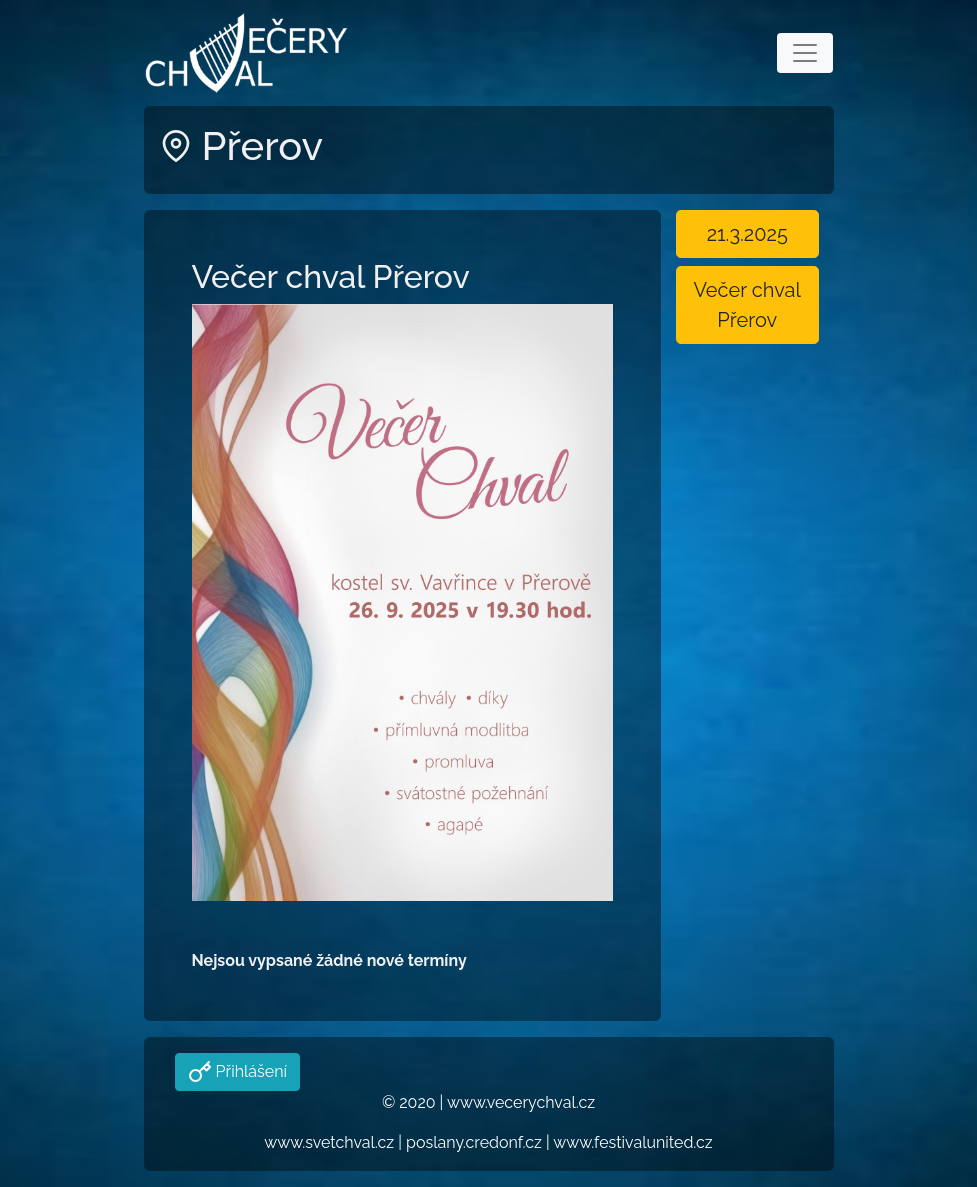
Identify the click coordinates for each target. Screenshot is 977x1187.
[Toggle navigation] (805, 53)
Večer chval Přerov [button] (747, 305)
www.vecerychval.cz (521, 1102)
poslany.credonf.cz (474, 1142)
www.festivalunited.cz (632, 1142)
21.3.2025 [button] (747, 234)
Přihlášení (249, 1071)
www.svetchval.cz (329, 1142)
